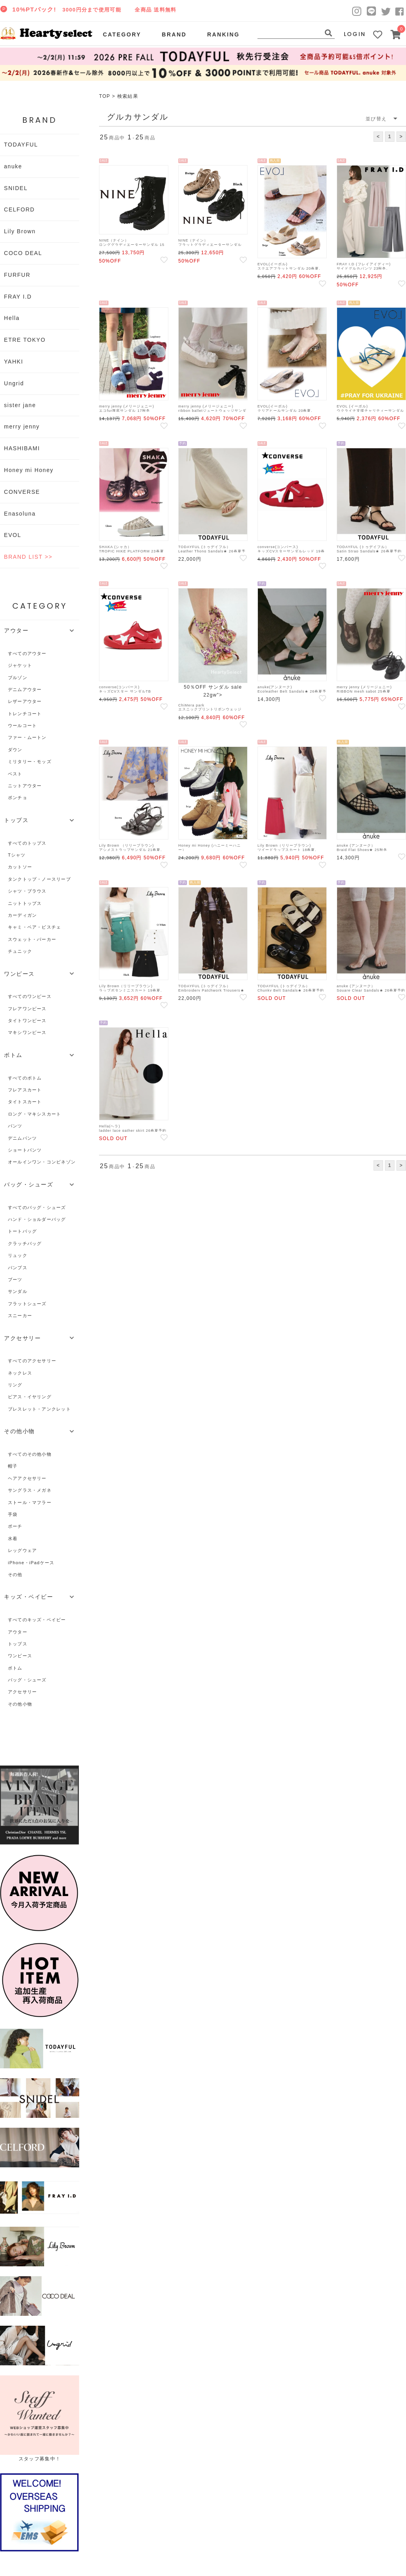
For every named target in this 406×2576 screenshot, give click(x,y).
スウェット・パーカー (32, 939)
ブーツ (15, 1279)
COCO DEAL (23, 253)
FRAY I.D (18, 296)
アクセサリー (22, 1691)
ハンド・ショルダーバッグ (37, 1219)
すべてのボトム (25, 1078)
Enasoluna (20, 513)
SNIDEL (16, 188)
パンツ (15, 1125)
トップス (17, 1643)
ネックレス (20, 1373)
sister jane (20, 405)
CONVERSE (22, 492)
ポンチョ (17, 797)
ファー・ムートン (27, 737)
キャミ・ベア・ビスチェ (34, 927)
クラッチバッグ (25, 1243)
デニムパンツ (22, 1138)
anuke (13, 166)
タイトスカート (25, 1101)
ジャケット (20, 665)
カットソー (20, 866)
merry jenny (22, 426)
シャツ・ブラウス (27, 891)
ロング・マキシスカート (34, 1114)
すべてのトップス (27, 843)
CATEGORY (122, 34)
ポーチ (15, 1526)
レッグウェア (22, 1550)
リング (15, 1384)
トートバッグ (22, 1231)
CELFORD (19, 209)
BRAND (174, 34)
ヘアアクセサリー (27, 1478)
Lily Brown (20, 231)
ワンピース (20, 1655)
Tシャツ (17, 855)
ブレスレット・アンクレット (39, 1409)
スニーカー (20, 1315)
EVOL (12, 535)
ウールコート (22, 725)
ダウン (15, 749)
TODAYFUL (21, 144)
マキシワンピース (27, 1032)
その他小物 (20, 1704)
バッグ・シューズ (27, 1679)
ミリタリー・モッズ (29, 761)
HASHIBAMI (22, 448)
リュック (17, 1255)
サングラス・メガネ (29, 1490)
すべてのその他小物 (29, 1454)
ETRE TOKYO (25, 340)
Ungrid (14, 383)
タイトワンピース (27, 1020)
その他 (15, 1574)
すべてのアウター (27, 653)
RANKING (223, 34)
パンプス (17, 1267)
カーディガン (22, 915)
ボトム (15, 1668)
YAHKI (13, 361)
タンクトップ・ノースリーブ (39, 879)
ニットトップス (25, 903)
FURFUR (17, 275)
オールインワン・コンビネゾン (42, 1161)
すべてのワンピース (29, 996)
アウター (17, 1632)
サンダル (17, 1291)
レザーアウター (25, 701)
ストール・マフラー (29, 1502)
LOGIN (355, 34)
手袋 (12, 1514)
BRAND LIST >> (28, 557)
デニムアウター (25, 689)
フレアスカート (25, 1089)
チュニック (20, 951)
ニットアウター (25, 785)
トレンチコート (25, 713)
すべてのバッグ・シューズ (37, 1207)
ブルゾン (17, 677)
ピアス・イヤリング (29, 1396)
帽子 (12, 1466)
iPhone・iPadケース (31, 1562)
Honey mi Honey (28, 470)
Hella (12, 318)
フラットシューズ (27, 1303)
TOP (104, 96)
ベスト (15, 773)
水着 (12, 1538)
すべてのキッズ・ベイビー (37, 1619)
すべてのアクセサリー (32, 1360)
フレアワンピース (27, 1008)
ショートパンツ (25, 1150)
